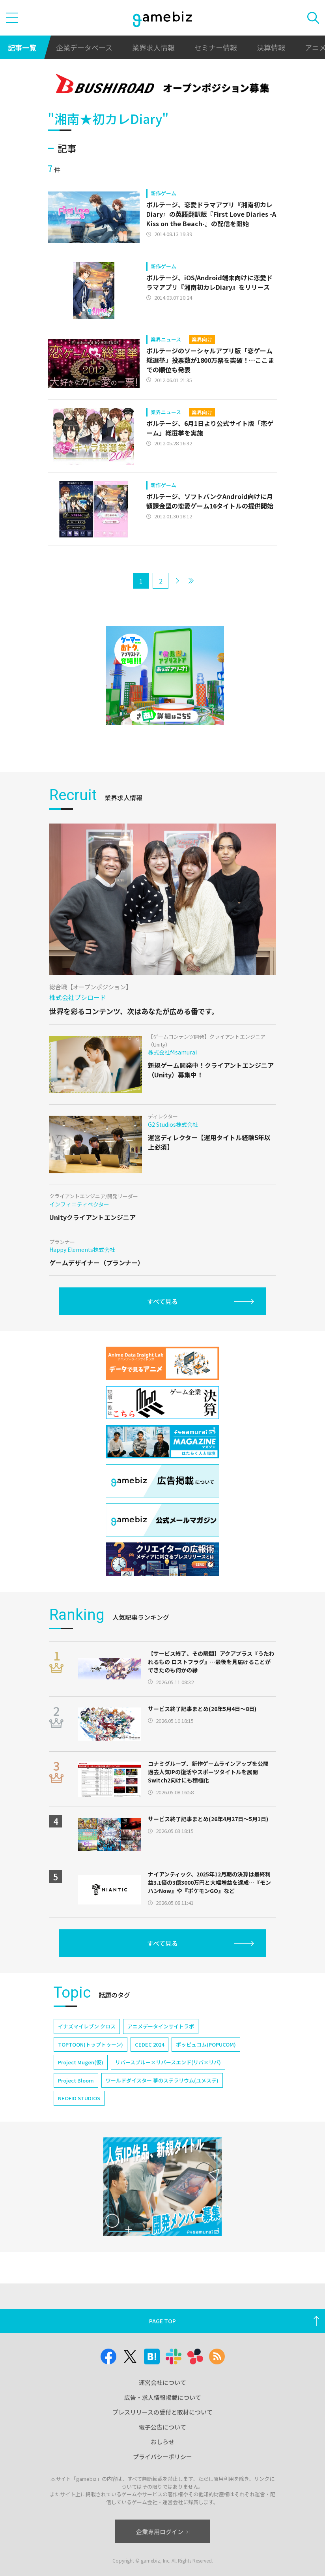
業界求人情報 (153, 47)
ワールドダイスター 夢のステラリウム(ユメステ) (162, 2080)
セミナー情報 (215, 47)
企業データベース (84, 47)
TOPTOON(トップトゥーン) (90, 2044)
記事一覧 (22, 47)
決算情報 (271, 47)
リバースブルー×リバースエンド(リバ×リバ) (168, 2062)
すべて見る (162, 1301)
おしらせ (162, 2441)
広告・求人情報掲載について (162, 2397)
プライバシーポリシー (162, 2456)
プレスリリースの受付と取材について (162, 2412)
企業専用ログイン (162, 2531)
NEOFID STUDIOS (79, 2098)
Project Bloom (76, 2080)
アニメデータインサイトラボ (160, 2026)
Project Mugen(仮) (80, 2062)
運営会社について (162, 2382)
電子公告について (162, 2427)
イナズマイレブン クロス (87, 2026)
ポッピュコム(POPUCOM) (206, 2044)
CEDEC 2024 (149, 2044)
